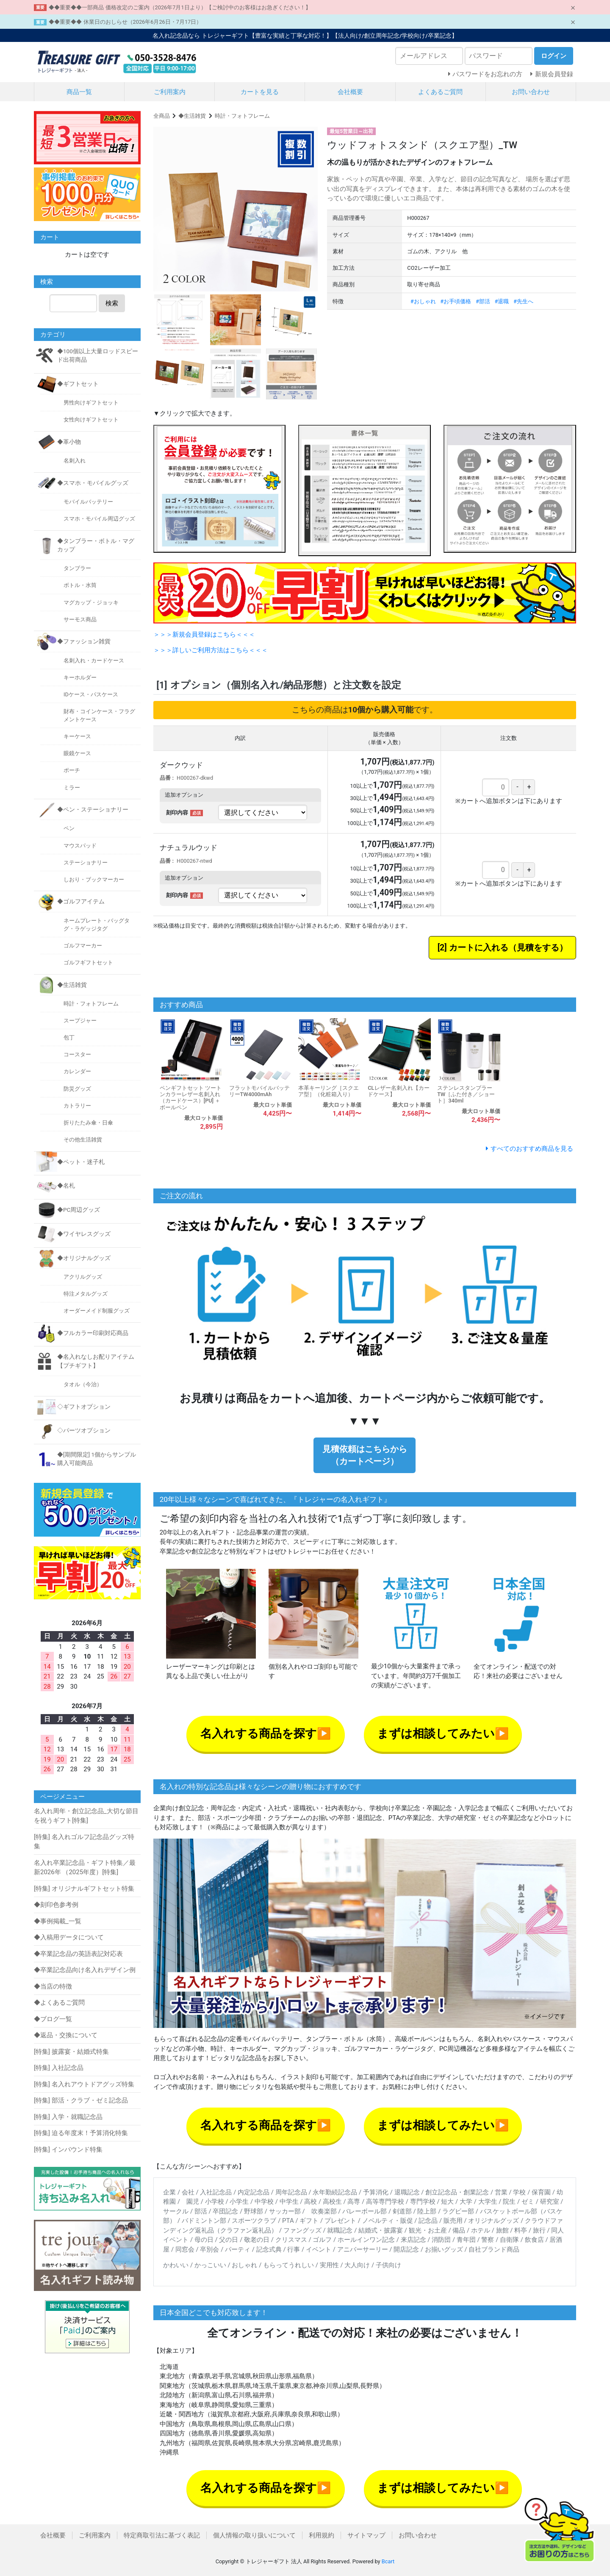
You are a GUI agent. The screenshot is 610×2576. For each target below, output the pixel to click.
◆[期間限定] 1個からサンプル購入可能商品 (96, 1458)
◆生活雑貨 (192, 116)
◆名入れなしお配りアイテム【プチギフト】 (95, 1360)
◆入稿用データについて (69, 1937)
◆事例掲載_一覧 (57, 1921)
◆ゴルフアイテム (81, 901)
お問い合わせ (531, 92)
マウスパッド (80, 845)
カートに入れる (478, 948)
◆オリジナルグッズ (84, 1258)
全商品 (161, 116)
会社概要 (350, 92)
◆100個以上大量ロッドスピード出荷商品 (97, 355)
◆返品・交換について (65, 2035)
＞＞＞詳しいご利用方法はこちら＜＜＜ (210, 650)
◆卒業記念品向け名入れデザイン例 (85, 1970)
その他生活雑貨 (83, 1139)
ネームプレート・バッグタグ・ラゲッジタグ (97, 924)
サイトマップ (366, 2535)
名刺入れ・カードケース (94, 660)
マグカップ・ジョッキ (91, 602)
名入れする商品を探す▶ (265, 1733)
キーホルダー (80, 677)
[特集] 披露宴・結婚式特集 (71, 2051)
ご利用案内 (170, 92)
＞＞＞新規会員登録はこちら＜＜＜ (204, 634)
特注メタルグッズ (86, 1294)
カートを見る (260, 92)
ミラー (72, 787)
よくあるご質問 (440, 92)
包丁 (69, 1037)
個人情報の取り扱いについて (254, 2535)
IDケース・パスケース (91, 694)
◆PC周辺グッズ (78, 1209)
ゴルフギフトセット (88, 962)
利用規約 (321, 2535)
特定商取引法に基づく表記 (162, 2535)
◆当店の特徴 (53, 1986)
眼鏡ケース (77, 753)
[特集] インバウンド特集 (68, 2149)
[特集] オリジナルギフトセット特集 (84, 1888)
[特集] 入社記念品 (58, 2068)
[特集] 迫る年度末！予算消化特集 (81, 2133)
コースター (77, 1054)
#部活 (483, 301)
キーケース (77, 736)
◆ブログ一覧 (53, 2019)
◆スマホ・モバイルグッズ (92, 482)
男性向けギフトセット (91, 402)
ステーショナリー (86, 862)
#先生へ (523, 301)
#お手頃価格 (455, 301)
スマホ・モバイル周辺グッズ (99, 518)
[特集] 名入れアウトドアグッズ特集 (84, 2084)
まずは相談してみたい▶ (443, 1733)
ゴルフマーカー (83, 945)
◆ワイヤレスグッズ (84, 1233)
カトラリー (77, 1105)
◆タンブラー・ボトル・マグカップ (95, 545)
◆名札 (66, 1185)
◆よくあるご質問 (59, 2002)
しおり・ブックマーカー (94, 879)
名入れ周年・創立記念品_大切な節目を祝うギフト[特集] (86, 1816)
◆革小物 (69, 441)
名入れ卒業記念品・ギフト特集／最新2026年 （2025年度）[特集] (85, 1867)
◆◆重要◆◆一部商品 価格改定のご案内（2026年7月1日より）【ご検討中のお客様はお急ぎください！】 (180, 7)
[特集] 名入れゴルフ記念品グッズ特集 (84, 1841)
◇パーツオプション (84, 1430)
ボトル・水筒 (80, 585)
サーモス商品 (80, 619)
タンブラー (77, 568)
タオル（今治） (83, 1384)
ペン (69, 828)
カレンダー (77, 1071)
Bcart (388, 2561)
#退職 (501, 301)
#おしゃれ (423, 301)
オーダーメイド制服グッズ (97, 1310)
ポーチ (72, 770)
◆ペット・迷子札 (81, 1161)
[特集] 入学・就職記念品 (68, 2117)
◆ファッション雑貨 (84, 641)
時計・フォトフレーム (242, 116)
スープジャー (80, 1020)
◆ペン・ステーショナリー (92, 809)
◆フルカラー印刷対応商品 (92, 1333)
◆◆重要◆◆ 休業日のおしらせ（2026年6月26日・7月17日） (125, 22)
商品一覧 (79, 92)
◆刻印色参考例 (56, 1904)
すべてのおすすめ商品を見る (532, 1148)
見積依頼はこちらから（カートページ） (364, 1455)
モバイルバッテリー (88, 502)
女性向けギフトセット (91, 419)
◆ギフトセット (78, 383)
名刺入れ (75, 460)
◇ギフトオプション (84, 1406)
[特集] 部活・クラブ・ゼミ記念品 (81, 2100)
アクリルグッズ (83, 1277)
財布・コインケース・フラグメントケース (99, 715)
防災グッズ (77, 1089)
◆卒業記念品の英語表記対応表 (78, 1954)
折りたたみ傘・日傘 (88, 1122)
